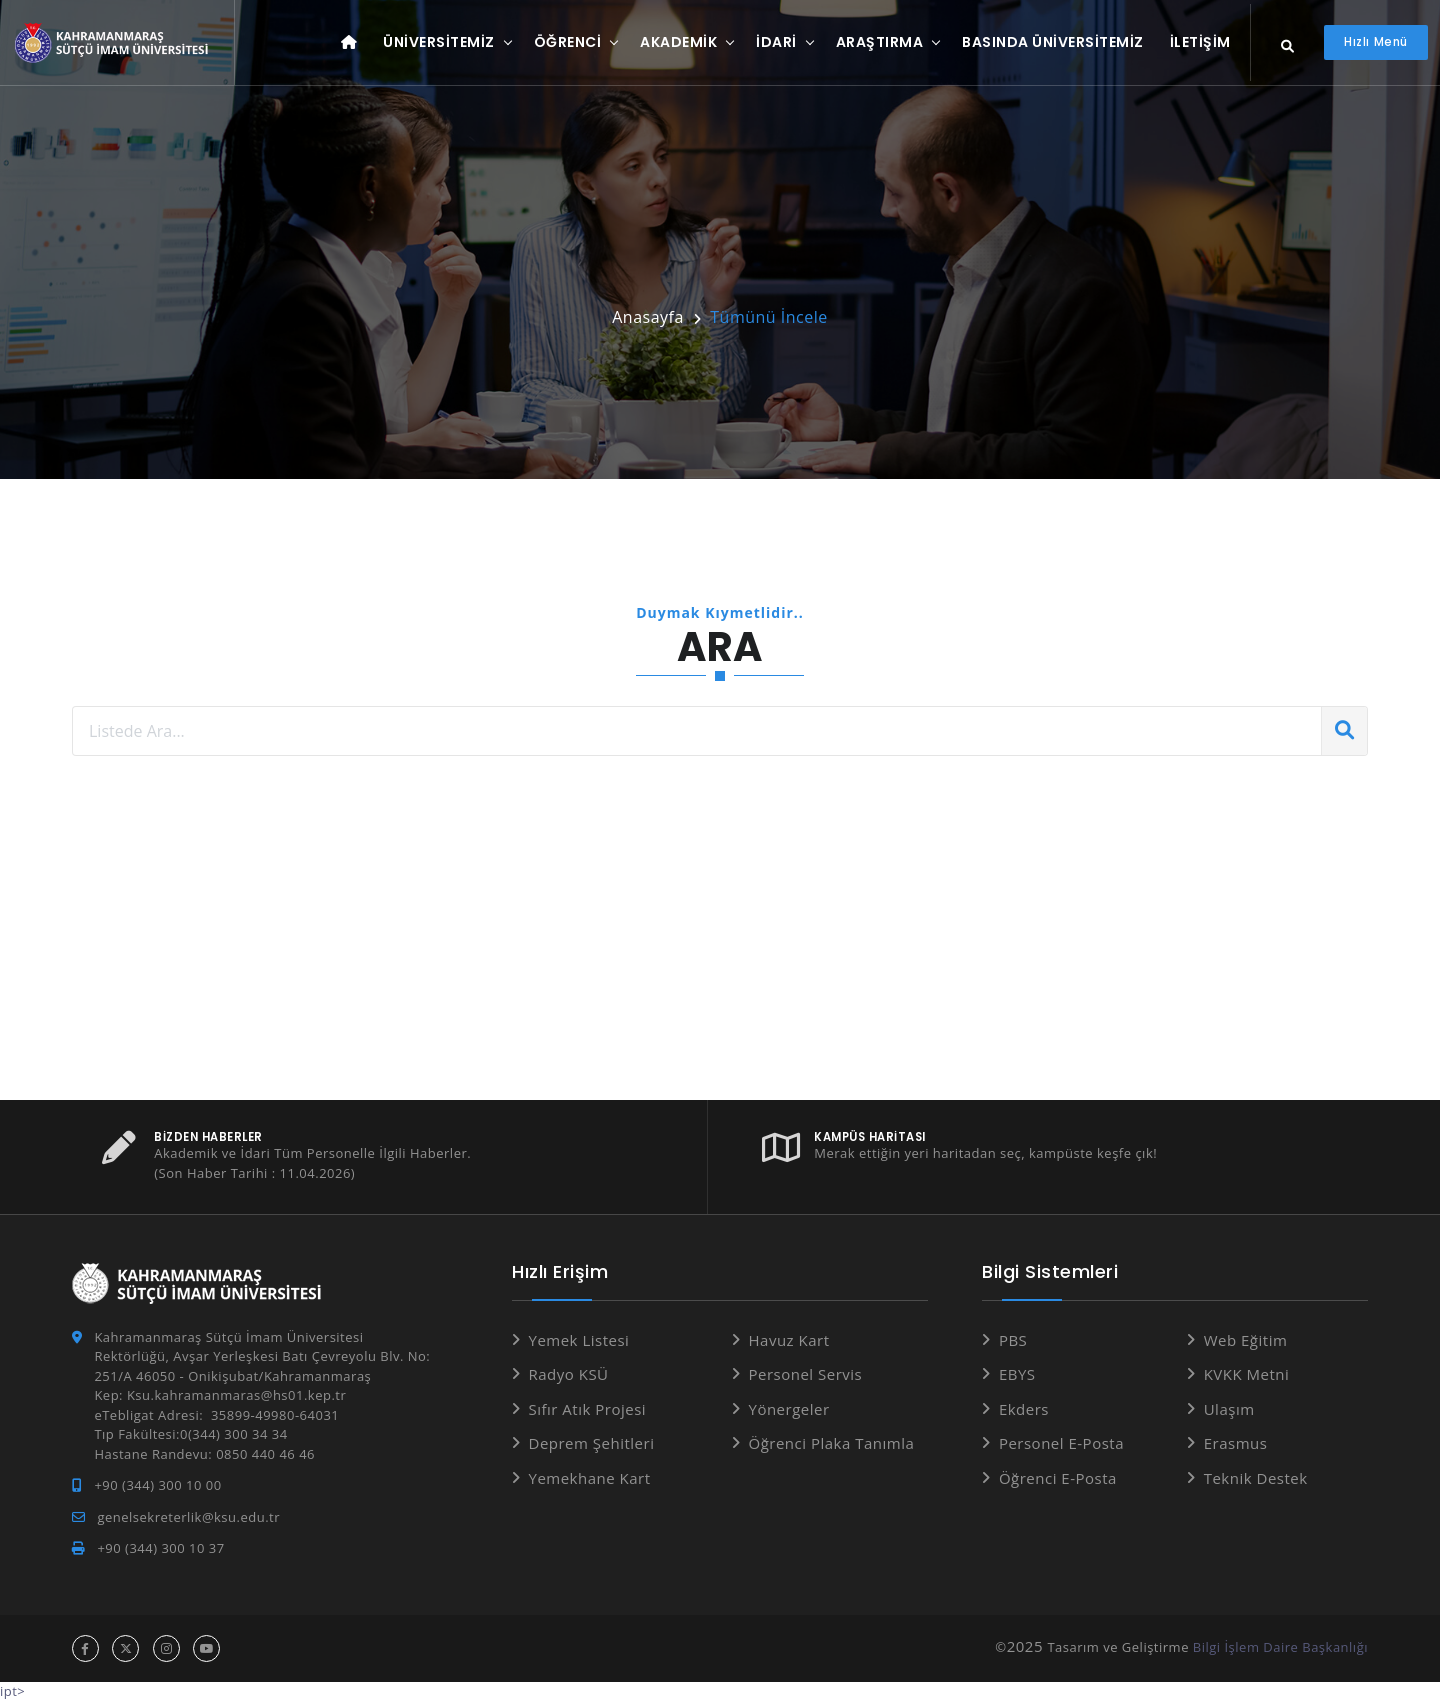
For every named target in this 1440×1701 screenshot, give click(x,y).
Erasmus (1236, 1443)
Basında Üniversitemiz (1053, 42)
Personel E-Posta (1061, 1443)
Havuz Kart (789, 1340)
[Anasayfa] (115, 43)
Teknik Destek (1256, 1478)
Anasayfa (648, 317)
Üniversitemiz (439, 42)
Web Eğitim (1246, 1340)
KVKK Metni (1247, 1374)
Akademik (678, 42)
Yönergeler (789, 1409)
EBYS (1017, 1374)
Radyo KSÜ (569, 1374)
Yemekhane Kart (590, 1478)
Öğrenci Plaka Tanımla (832, 1443)
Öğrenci (568, 42)
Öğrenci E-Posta (1058, 1478)
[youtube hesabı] (206, 1648)
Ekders (1024, 1409)
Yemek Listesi (579, 1340)
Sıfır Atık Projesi (588, 1409)
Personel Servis (806, 1374)
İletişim (1200, 42)
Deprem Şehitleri (592, 1443)
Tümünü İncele (768, 317)
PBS (1013, 1340)
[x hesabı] (125, 1648)
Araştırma (880, 42)
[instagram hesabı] (166, 1648)
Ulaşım (1229, 1409)
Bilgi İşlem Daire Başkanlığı (1280, 1647)
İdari (776, 42)
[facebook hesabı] (85, 1648)
